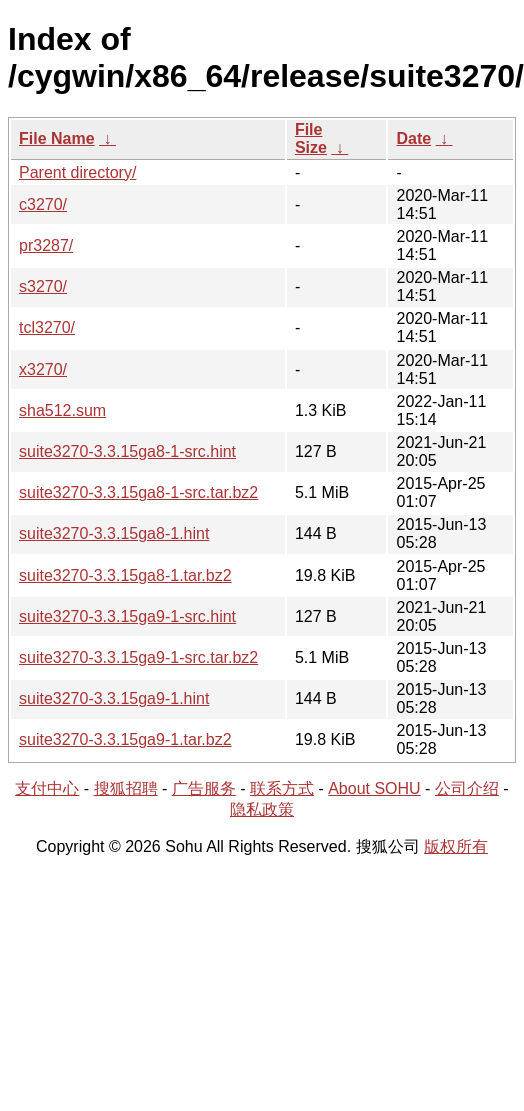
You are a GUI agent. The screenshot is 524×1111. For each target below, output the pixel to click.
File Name (57, 138)
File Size (311, 138)
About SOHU (374, 788)
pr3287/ (46, 245)
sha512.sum (62, 410)
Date (413, 138)
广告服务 (204, 788)
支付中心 (47, 788)
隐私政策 (262, 809)
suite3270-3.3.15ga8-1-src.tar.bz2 (138, 492)
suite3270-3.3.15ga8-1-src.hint (127, 451)
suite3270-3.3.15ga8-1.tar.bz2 (125, 575)
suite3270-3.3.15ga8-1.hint (114, 533)
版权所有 (456, 846)
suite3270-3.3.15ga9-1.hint (114, 698)
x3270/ (43, 369)
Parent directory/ (77, 172)
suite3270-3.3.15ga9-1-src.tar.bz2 (138, 657)
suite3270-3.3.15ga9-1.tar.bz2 (125, 739)
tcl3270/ (47, 327)
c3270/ (43, 204)
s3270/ (43, 286)
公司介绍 (467, 788)
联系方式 (282, 788)
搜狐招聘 (126, 788)
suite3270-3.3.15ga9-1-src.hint (127, 616)
